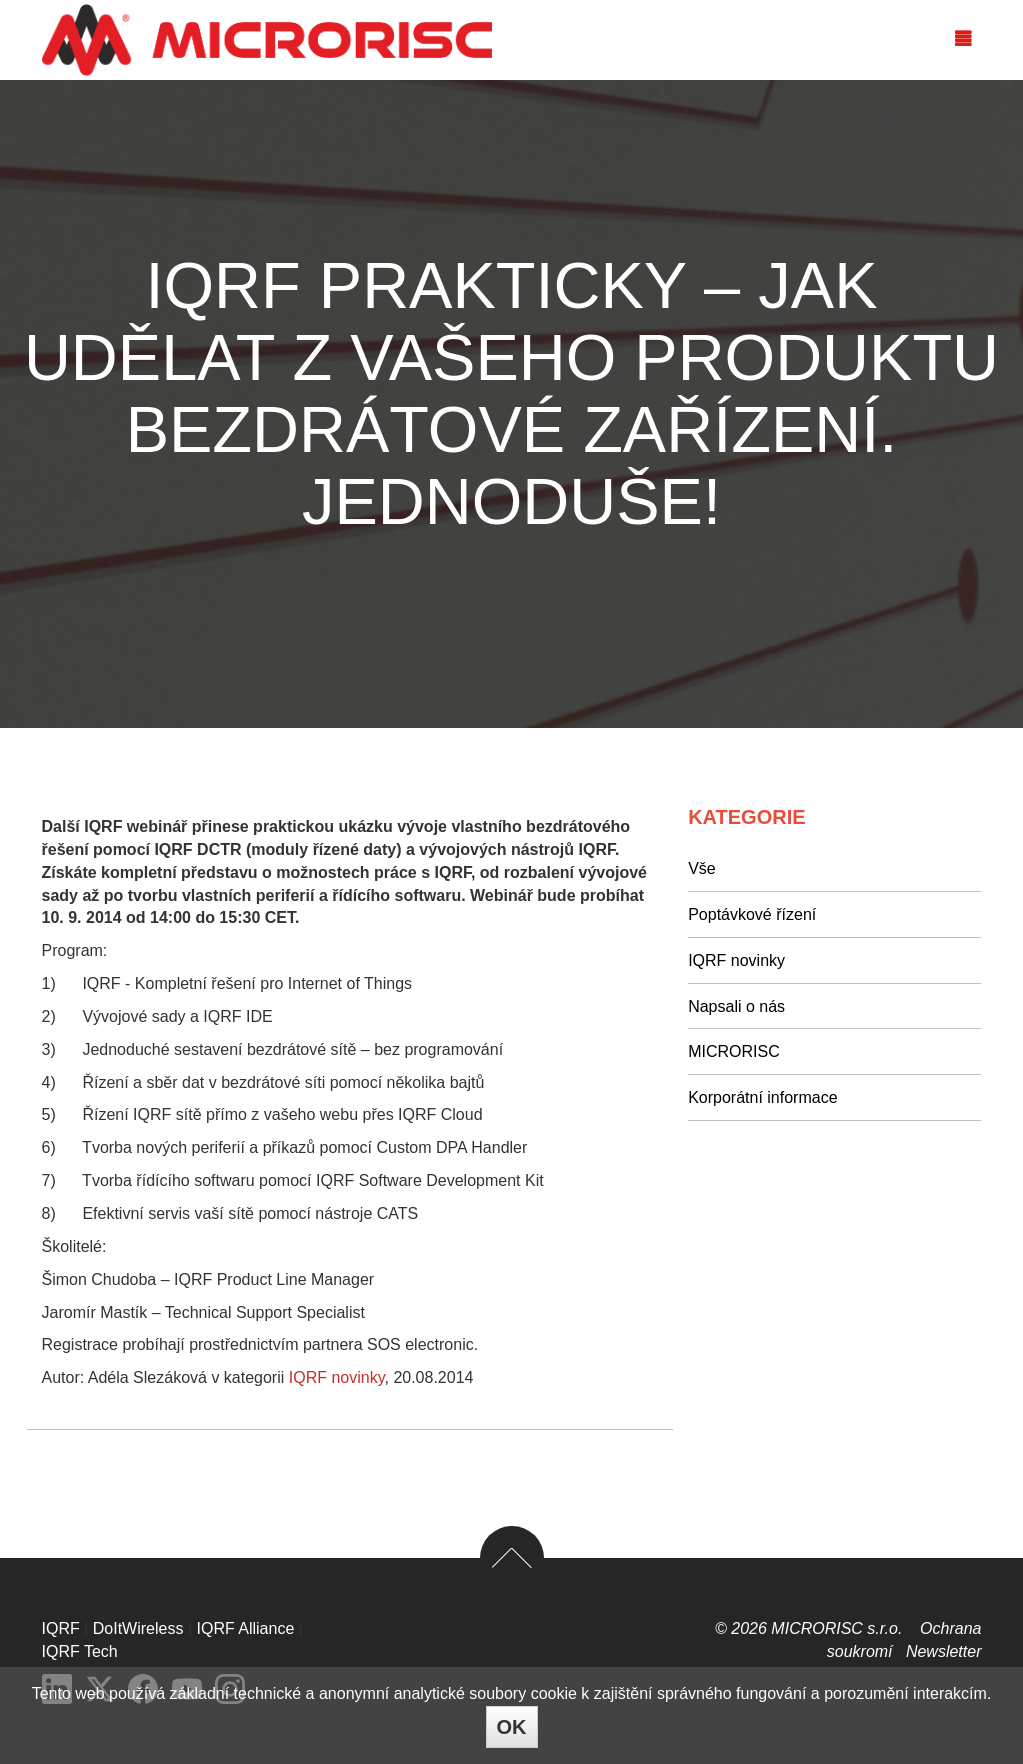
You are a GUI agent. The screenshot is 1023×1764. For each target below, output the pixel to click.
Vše (702, 868)
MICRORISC (734, 1051)
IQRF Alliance (246, 1628)
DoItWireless (138, 1628)
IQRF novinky (337, 1377)
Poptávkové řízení (752, 914)
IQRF (61, 1628)
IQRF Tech (80, 1651)
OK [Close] (512, 1727)
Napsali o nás (736, 1006)
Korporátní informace (762, 1097)
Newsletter (944, 1651)
